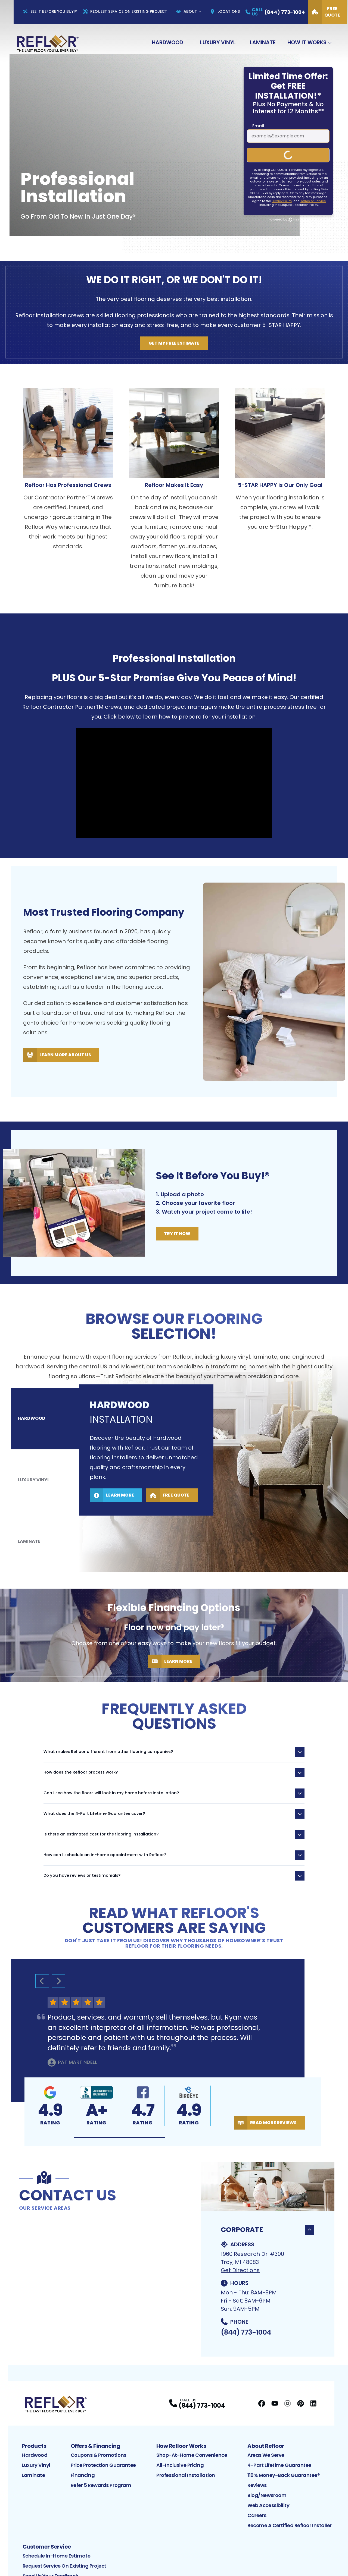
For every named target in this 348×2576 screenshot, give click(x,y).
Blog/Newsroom (266, 2495)
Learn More (112, 1520)
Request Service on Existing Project (64, 2565)
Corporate (267, 2229)
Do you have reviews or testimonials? (174, 1876)
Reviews (257, 2485)
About (186, 11)
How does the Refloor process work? (174, 1772)
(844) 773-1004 (246, 2332)
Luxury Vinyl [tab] (33, 1479)
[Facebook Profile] (261, 2403)
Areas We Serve (265, 2455)
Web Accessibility (268, 2505)
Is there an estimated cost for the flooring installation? (174, 1834)
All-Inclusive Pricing (180, 2465)
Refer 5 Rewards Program (101, 2485)
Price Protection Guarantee (103, 2465)
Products (34, 2446)
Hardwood (167, 42)
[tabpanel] (213, 1463)
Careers (256, 2515)
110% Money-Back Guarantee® (283, 2475)
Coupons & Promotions (98, 2455)
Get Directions (240, 2270)
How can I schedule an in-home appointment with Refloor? (174, 1855)
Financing (83, 2475)
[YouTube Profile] (274, 2403)
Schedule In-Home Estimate (57, 2555)
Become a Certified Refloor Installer (289, 2525)
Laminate (263, 42)
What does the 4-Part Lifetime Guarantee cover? (174, 1814)
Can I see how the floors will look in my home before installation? (174, 1793)
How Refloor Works (181, 2446)
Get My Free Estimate (174, 343)
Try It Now (177, 1233)
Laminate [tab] (28, 1496)
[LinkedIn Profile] (313, 2403)
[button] (119, 2137)
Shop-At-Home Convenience (191, 2455)
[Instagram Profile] (287, 2403)
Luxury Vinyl (218, 42)
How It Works (307, 42)
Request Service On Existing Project (125, 11)
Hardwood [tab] (31, 1463)
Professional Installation (185, 2475)
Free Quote (324, 12)
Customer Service (47, 2546)
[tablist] (45, 1480)
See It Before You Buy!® (50, 11)
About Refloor (265, 2446)
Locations (225, 11)
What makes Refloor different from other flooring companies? (174, 1752)
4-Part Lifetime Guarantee (279, 2465)
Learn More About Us (57, 1055)
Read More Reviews (265, 2123)
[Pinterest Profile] (300, 2403)
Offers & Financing (95, 2446)
